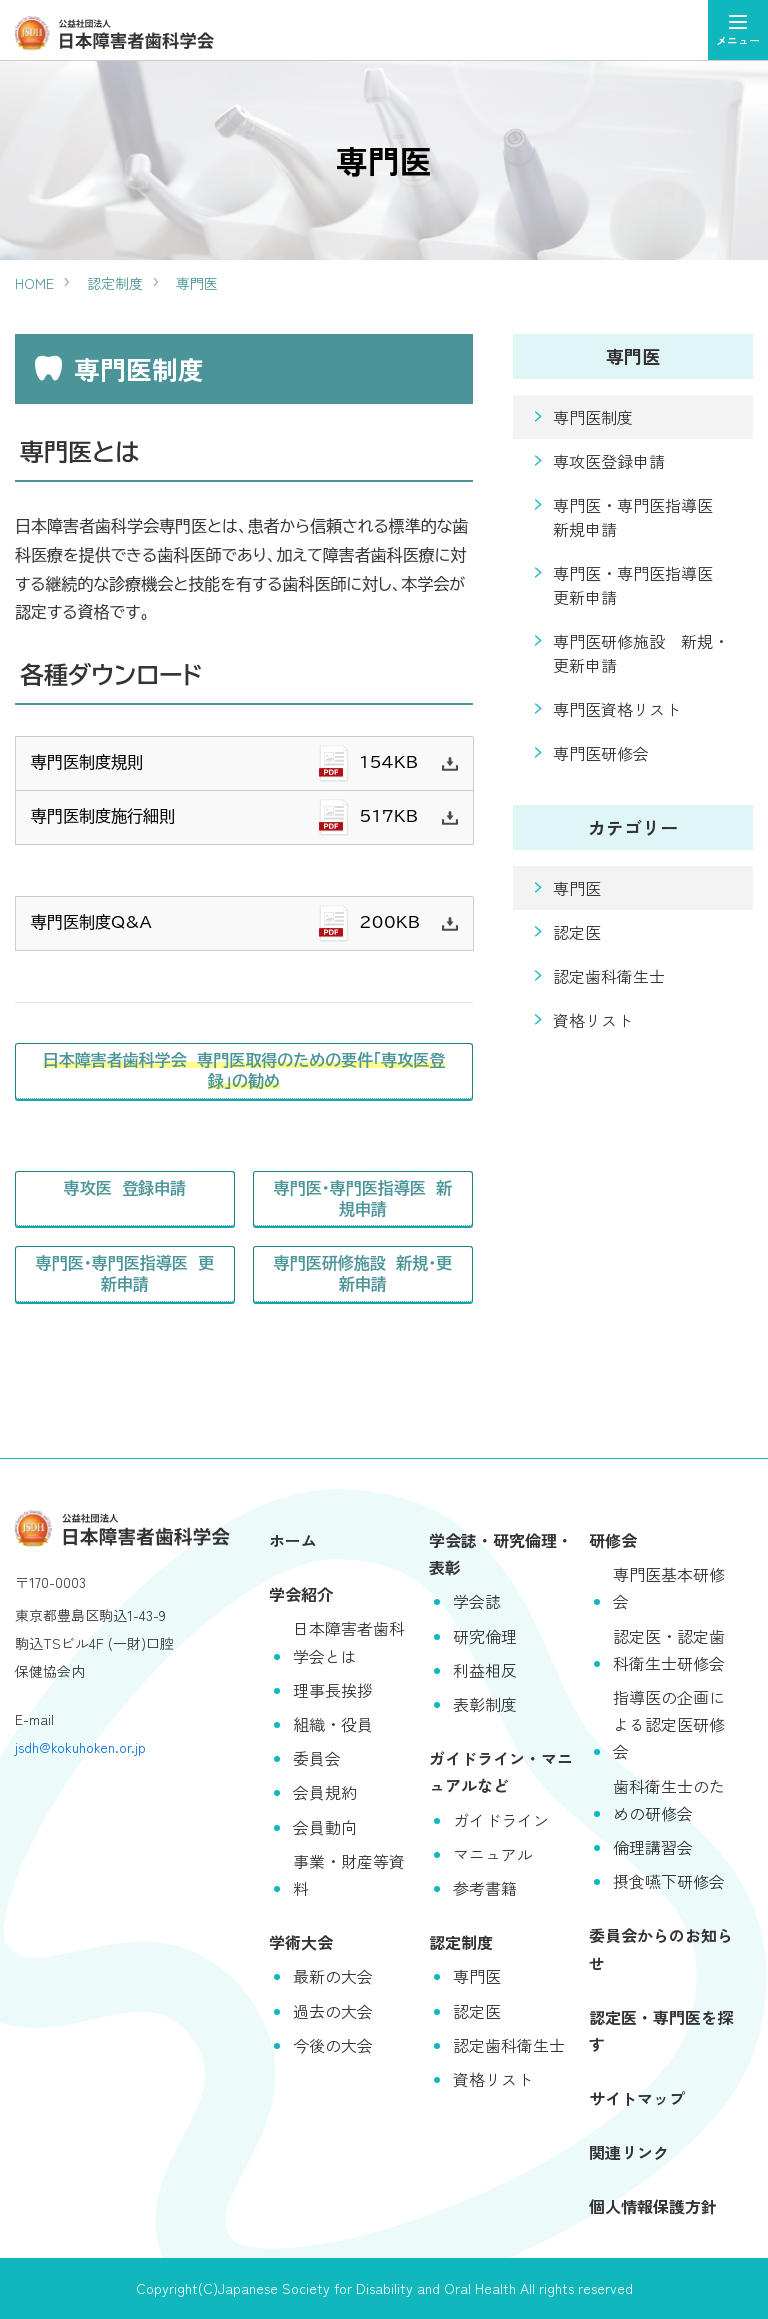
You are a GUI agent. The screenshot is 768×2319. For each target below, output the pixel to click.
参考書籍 (485, 1888)
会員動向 (325, 1827)
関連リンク (629, 2152)
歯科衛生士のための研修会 (669, 1799)
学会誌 (477, 1601)
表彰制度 (485, 1704)
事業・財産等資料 (349, 1874)
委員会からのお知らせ (661, 1948)
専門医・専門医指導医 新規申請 (363, 1198)
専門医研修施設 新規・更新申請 (363, 1273)
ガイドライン (501, 1820)
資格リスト (593, 1020)
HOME (34, 283)
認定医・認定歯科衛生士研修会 (669, 1649)
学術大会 (301, 1942)
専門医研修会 (601, 753)
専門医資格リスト (617, 709)
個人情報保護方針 (653, 2206)
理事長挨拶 (333, 1690)
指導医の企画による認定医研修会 (669, 1724)
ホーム (293, 1540)
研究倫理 (485, 1636)
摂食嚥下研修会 (669, 1881)
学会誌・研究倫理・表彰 (501, 1553)
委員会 (317, 1758)
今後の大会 (333, 2045)
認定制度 (115, 283)
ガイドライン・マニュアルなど (501, 1771)
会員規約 (325, 1792)
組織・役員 (333, 1724)
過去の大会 (333, 2011)
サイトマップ (637, 2098)
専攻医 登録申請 (124, 1188)
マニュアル (493, 1854)
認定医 (577, 932)
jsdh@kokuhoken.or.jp (80, 1747)
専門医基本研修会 (669, 1587)
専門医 (197, 283)
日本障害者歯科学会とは (349, 1641)
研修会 (613, 1540)
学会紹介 (301, 1594)
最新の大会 (333, 1976)
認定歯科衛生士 (609, 976)
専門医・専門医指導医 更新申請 (124, 1273)
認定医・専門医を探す (661, 2030)
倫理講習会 (653, 1847)
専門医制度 (593, 417)
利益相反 (485, 1670)
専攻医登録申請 (609, 461)
